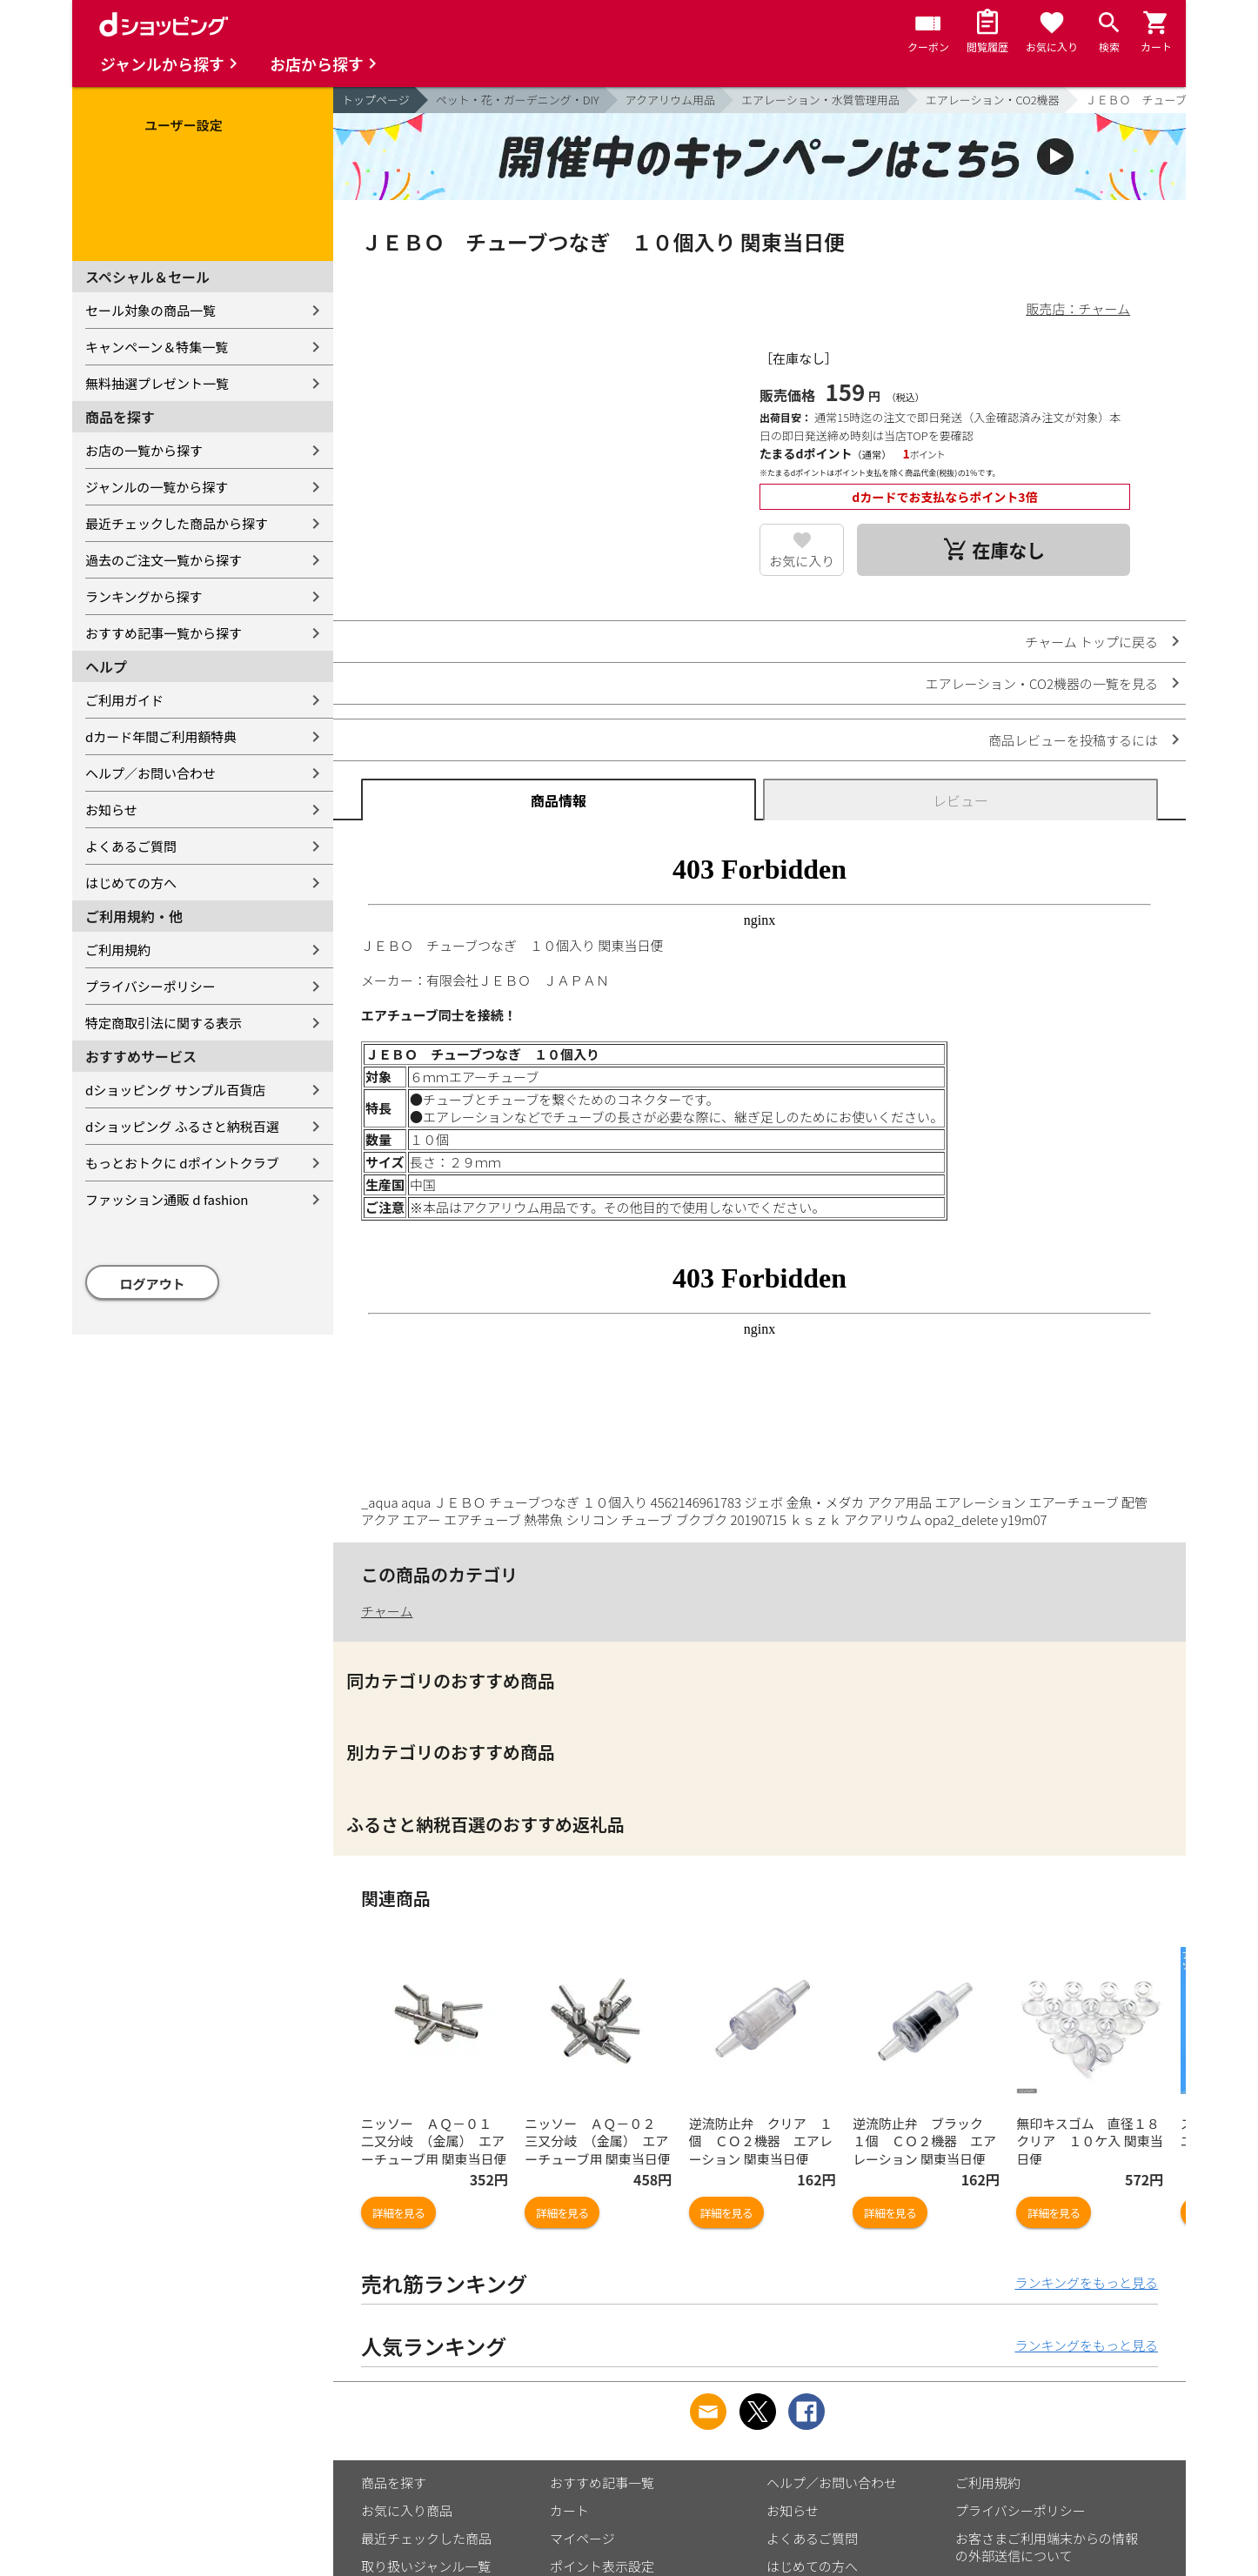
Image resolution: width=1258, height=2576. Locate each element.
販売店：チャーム (1078, 308)
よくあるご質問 (131, 846)
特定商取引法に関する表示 (163, 1023)
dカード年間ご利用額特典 (161, 736)
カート (569, 2510)
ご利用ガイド (124, 700)
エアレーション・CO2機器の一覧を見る (1041, 683)
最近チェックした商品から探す (176, 523)
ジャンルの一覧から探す (156, 487)
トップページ (376, 99)
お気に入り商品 (406, 2510)
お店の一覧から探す (144, 450)
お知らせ (111, 809)
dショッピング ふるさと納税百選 (182, 1126)
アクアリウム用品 (670, 99)
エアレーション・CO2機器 (993, 99)
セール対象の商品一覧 (150, 310)
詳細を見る (398, 2213)
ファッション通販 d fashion (166, 1199)
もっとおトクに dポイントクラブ (182, 1163)
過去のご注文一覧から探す (163, 560)
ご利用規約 (118, 949)
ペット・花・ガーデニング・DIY (517, 99)
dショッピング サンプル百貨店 (175, 1090)
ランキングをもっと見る (1086, 2282)
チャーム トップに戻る (1091, 641)
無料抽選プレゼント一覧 (157, 383)
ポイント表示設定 (602, 2566)
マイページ (582, 2538)
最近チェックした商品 (426, 2538)
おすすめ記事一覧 (602, 2482)
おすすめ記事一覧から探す (163, 633)
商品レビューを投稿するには (1073, 739)
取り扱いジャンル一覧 (426, 2566)
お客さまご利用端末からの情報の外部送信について (1046, 2547)
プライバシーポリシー (150, 986)
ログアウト (152, 1284)
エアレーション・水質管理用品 (820, 99)
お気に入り (801, 561)
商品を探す (393, 2482)
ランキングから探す (144, 596)
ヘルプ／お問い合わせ (150, 773)
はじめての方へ (131, 882)
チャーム (386, 1611)
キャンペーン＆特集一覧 (156, 347)
